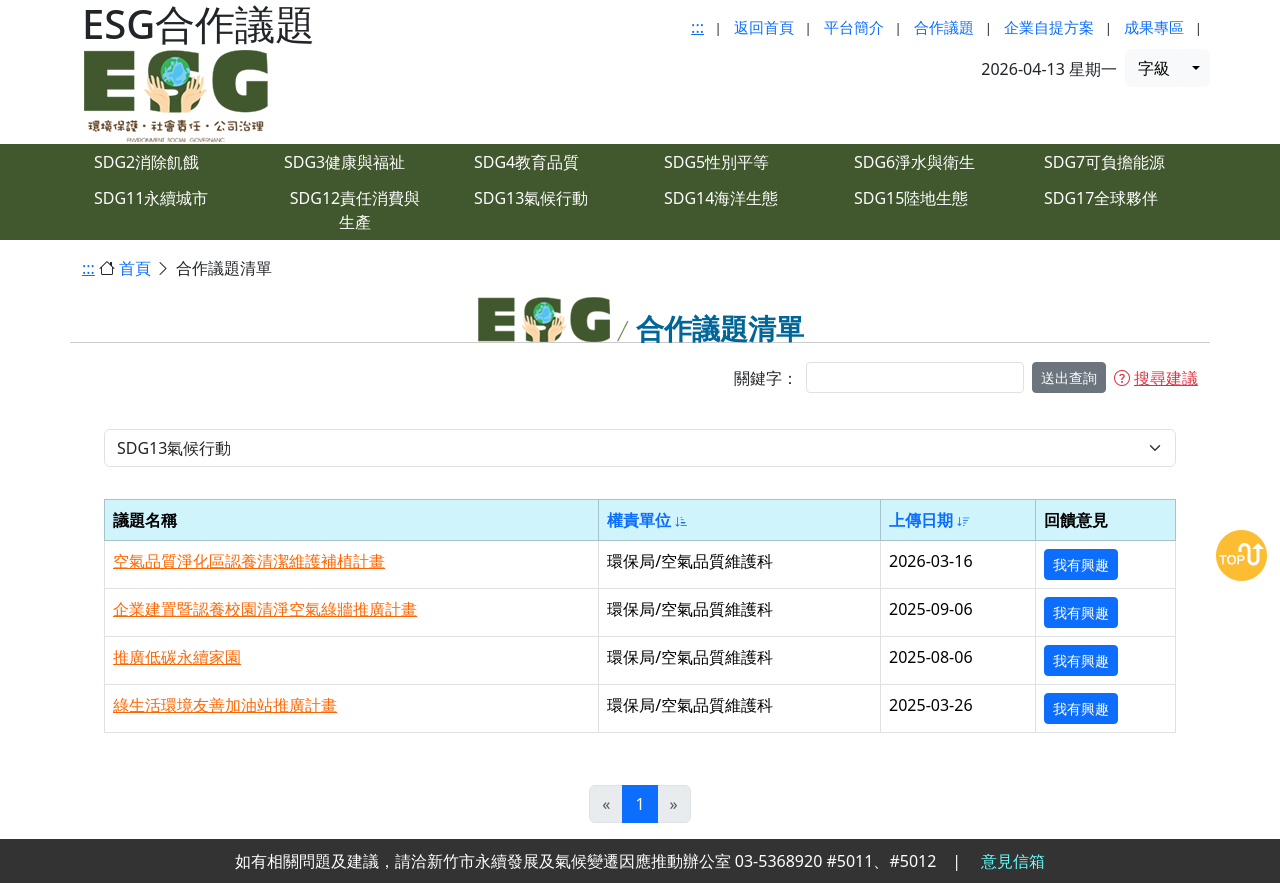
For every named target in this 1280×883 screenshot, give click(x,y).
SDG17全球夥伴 (1101, 198)
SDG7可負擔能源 (1104, 162)
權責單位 (647, 520)
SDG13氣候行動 (531, 198)
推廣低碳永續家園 (177, 657)
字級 (1154, 68)
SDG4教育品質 (526, 162)
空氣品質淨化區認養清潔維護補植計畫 (249, 561)
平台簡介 (854, 27)
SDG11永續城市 (151, 198)
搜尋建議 (1156, 378)
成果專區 (1154, 27)
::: (697, 27)
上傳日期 (929, 520)
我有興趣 (1081, 564)
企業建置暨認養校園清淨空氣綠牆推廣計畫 (265, 609)
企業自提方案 (1049, 27)
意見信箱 (1013, 861)
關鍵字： (766, 378)
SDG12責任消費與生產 (355, 210)
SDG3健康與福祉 (344, 162)
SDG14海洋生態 (721, 198)
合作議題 (944, 27)
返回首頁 (764, 27)
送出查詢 (1069, 377)
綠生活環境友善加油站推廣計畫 (225, 705)
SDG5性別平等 (716, 162)
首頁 (135, 268)
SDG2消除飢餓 (146, 162)
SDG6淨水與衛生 (914, 162)
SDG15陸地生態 (911, 198)
